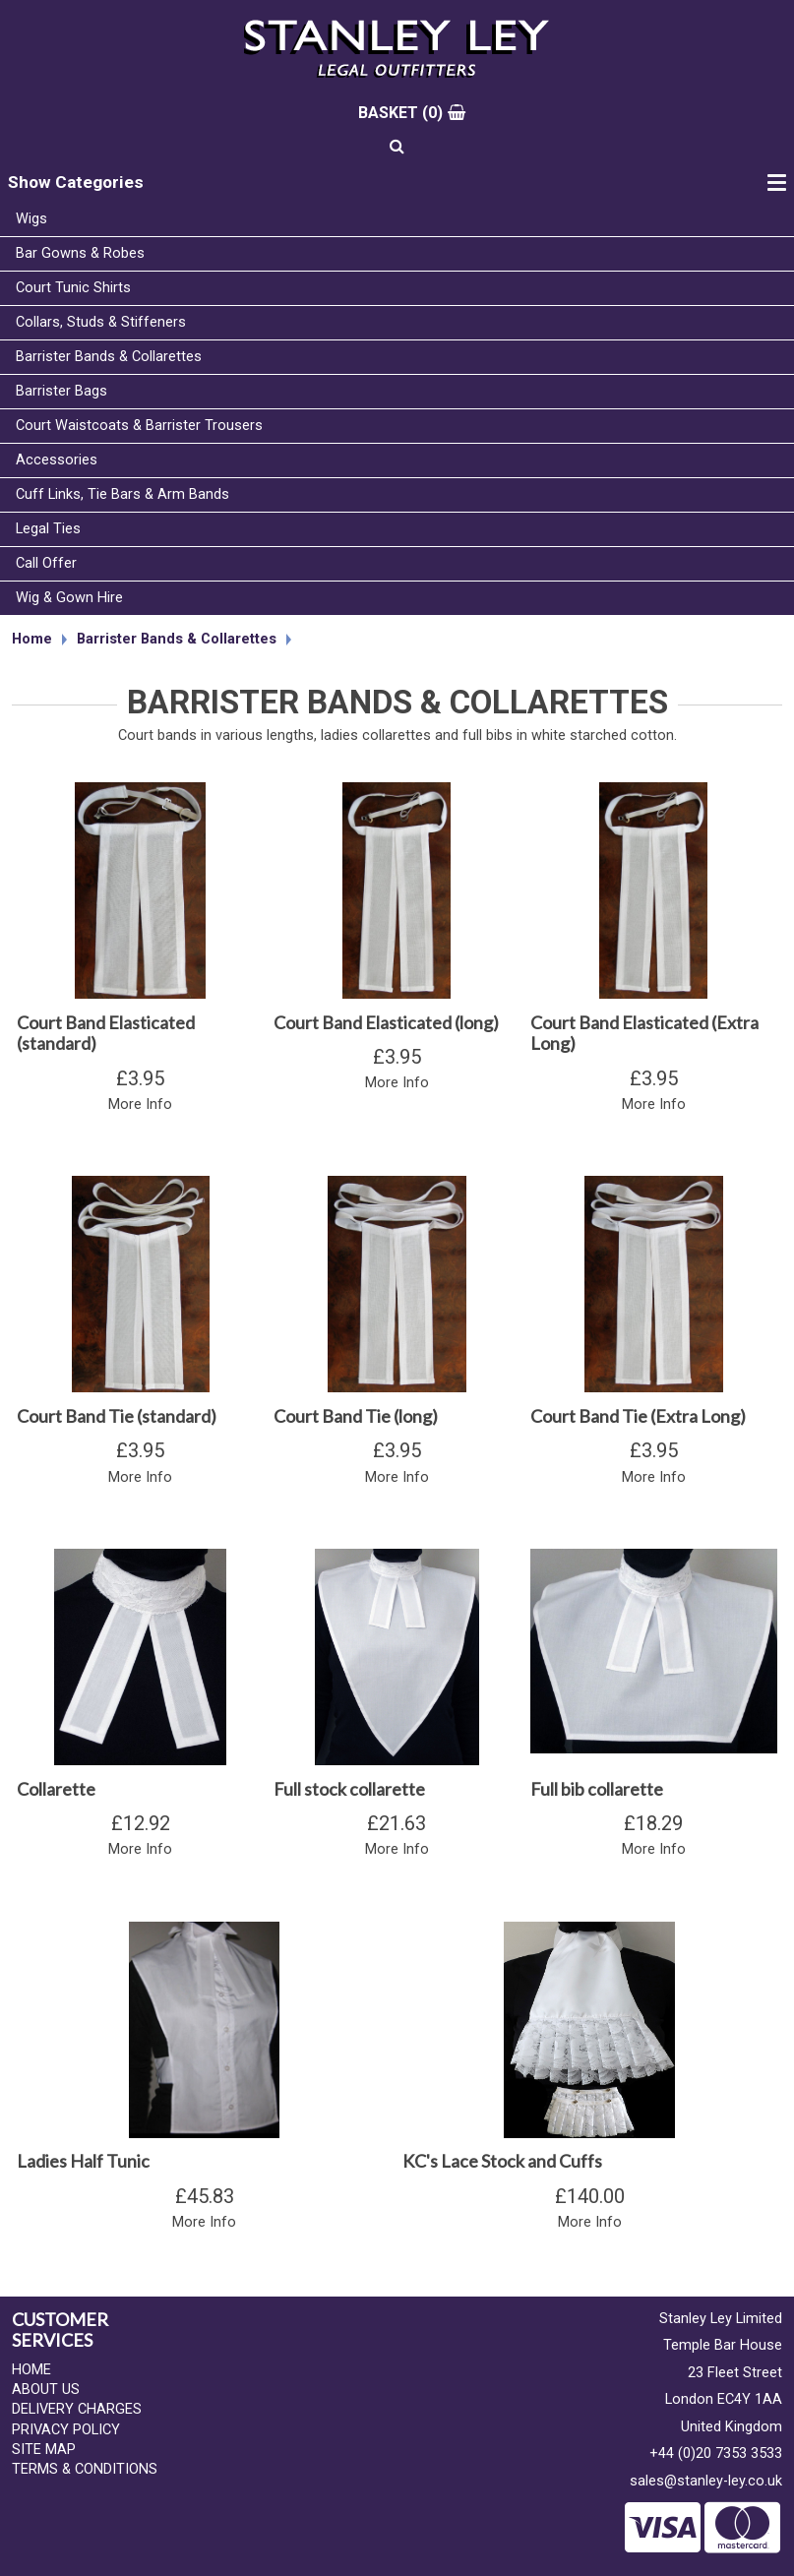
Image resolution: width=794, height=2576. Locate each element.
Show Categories (76, 182)
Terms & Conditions (84, 2469)
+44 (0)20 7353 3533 (715, 2453)
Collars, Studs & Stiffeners (101, 322)
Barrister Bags (61, 391)
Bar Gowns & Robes (80, 253)
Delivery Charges (77, 2409)
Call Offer (46, 563)
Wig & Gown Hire (69, 597)
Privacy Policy (66, 2430)
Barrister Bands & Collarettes (109, 356)
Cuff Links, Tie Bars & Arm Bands (122, 494)
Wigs (31, 219)
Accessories (56, 460)
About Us (46, 2389)
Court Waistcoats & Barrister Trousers (139, 425)
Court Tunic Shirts (73, 287)
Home (32, 639)
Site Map (44, 2449)
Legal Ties (48, 529)
